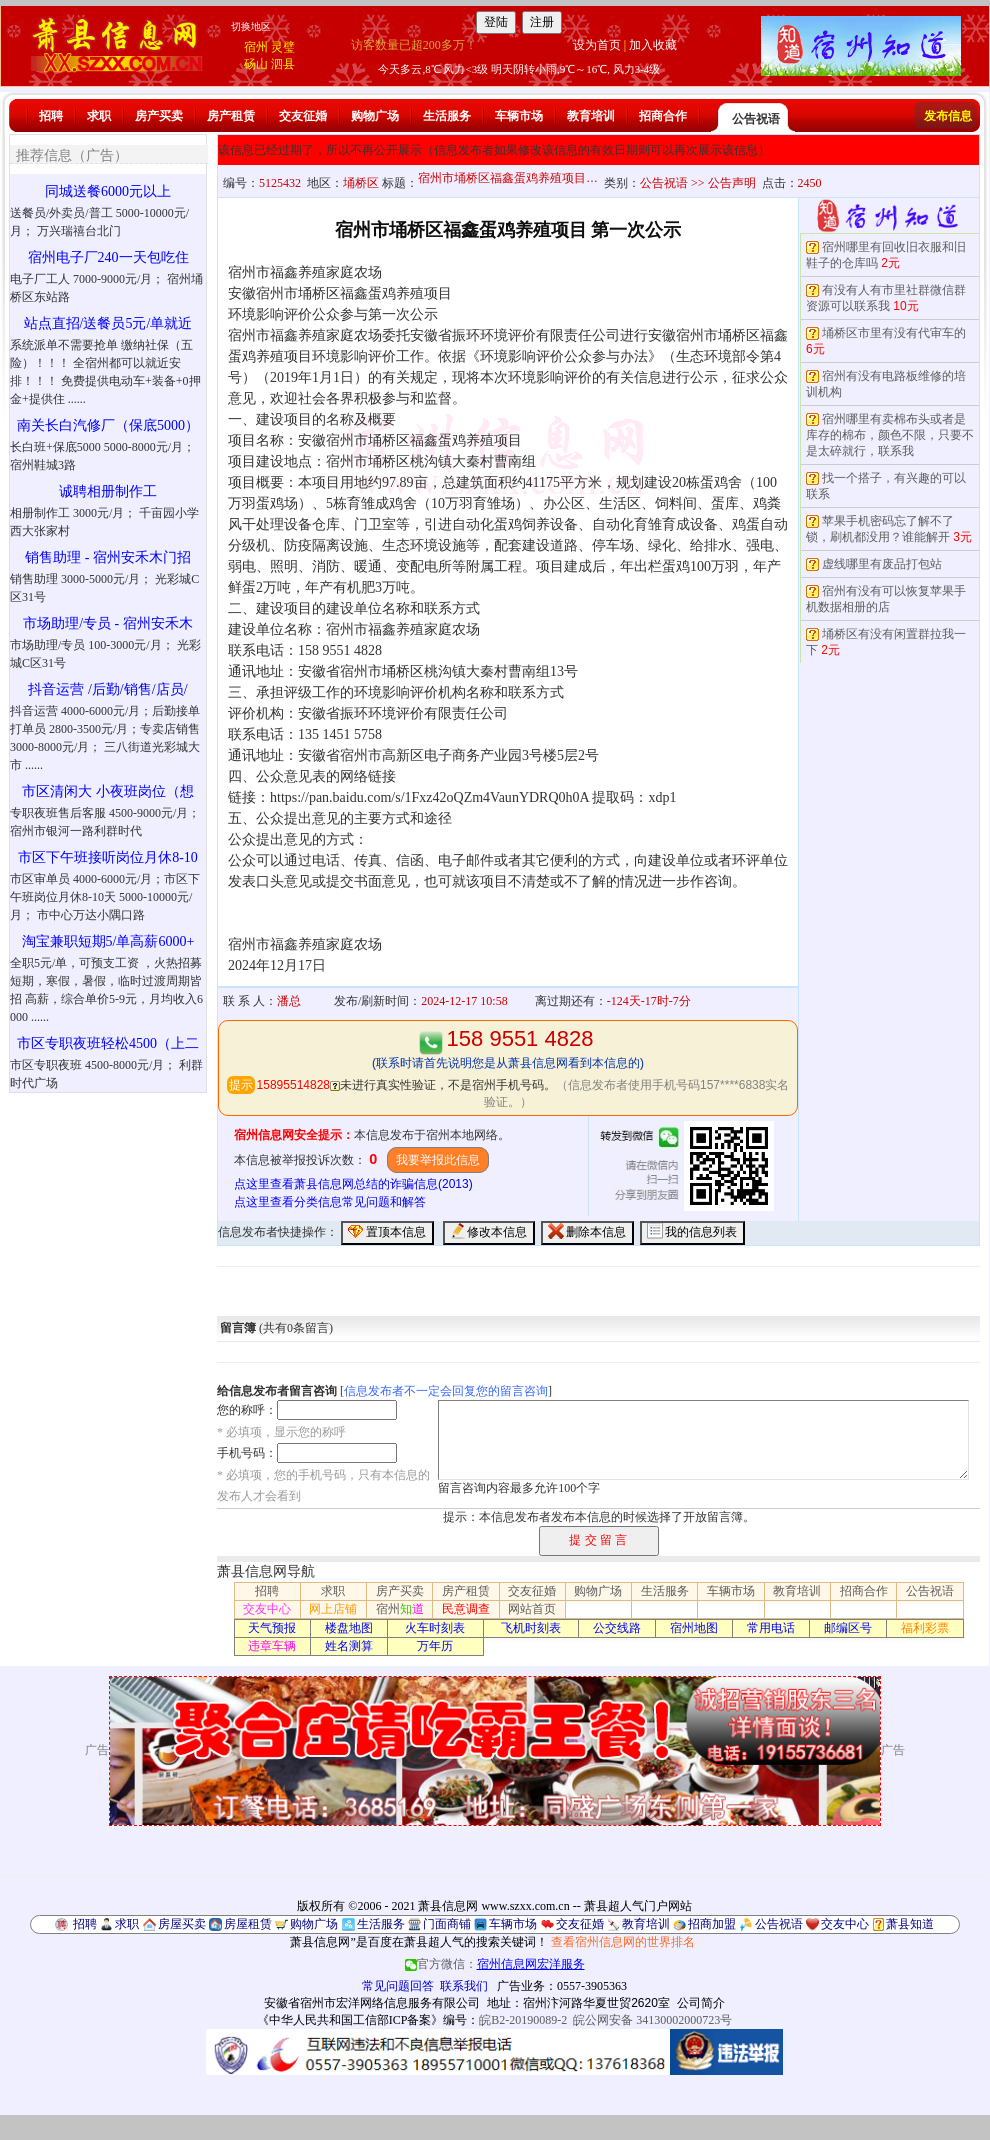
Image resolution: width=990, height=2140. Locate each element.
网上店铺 (333, 1609)
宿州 (256, 47)
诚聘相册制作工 (108, 491)
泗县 (283, 64)
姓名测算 (349, 1646)
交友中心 (267, 1609)
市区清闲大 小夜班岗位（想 (108, 791)
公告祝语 (756, 119)
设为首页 (597, 45)
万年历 (435, 1646)
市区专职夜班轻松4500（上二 (108, 1043)
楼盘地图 (349, 1628)
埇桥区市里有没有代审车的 (894, 333)
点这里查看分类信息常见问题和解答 (330, 1202)
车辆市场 (519, 116)
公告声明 (732, 183)
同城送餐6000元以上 (108, 191)
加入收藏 (653, 45)
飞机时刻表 (531, 1628)
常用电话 (771, 1628)
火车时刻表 (435, 1628)
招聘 (51, 116)
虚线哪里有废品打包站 (882, 564)
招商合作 (663, 116)
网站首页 (532, 1609)
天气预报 (272, 1628)
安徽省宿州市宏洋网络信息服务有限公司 (372, 2003)
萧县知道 (910, 1924)
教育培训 (591, 116)
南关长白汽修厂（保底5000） (108, 425)
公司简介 (701, 2003)
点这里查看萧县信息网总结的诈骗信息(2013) (353, 1184)
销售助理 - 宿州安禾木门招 (108, 557)
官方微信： (495, 1964)
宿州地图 (694, 1628)
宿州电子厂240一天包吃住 (108, 257)
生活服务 (447, 116)
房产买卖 (159, 116)
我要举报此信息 (438, 1160)
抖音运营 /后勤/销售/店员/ (107, 689)
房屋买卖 (182, 1924)
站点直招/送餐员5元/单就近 (108, 323)
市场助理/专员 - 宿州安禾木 (108, 623)
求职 (99, 116)
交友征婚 (303, 116)
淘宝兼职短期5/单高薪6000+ (108, 941)
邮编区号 (848, 1628)
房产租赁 (231, 116)
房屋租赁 (248, 1924)
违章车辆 (272, 1646)
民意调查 (466, 1609)
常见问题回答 (398, 1986)
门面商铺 (447, 1924)
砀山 (256, 64)
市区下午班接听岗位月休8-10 (108, 857)
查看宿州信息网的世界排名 (623, 1942)
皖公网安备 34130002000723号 (652, 2020)
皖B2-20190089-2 (523, 2020)
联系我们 (464, 1986)
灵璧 (283, 47)
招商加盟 (712, 1924)
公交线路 (617, 1628)
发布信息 (948, 116)
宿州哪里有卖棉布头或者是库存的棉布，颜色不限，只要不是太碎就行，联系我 (890, 435)
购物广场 (375, 116)
